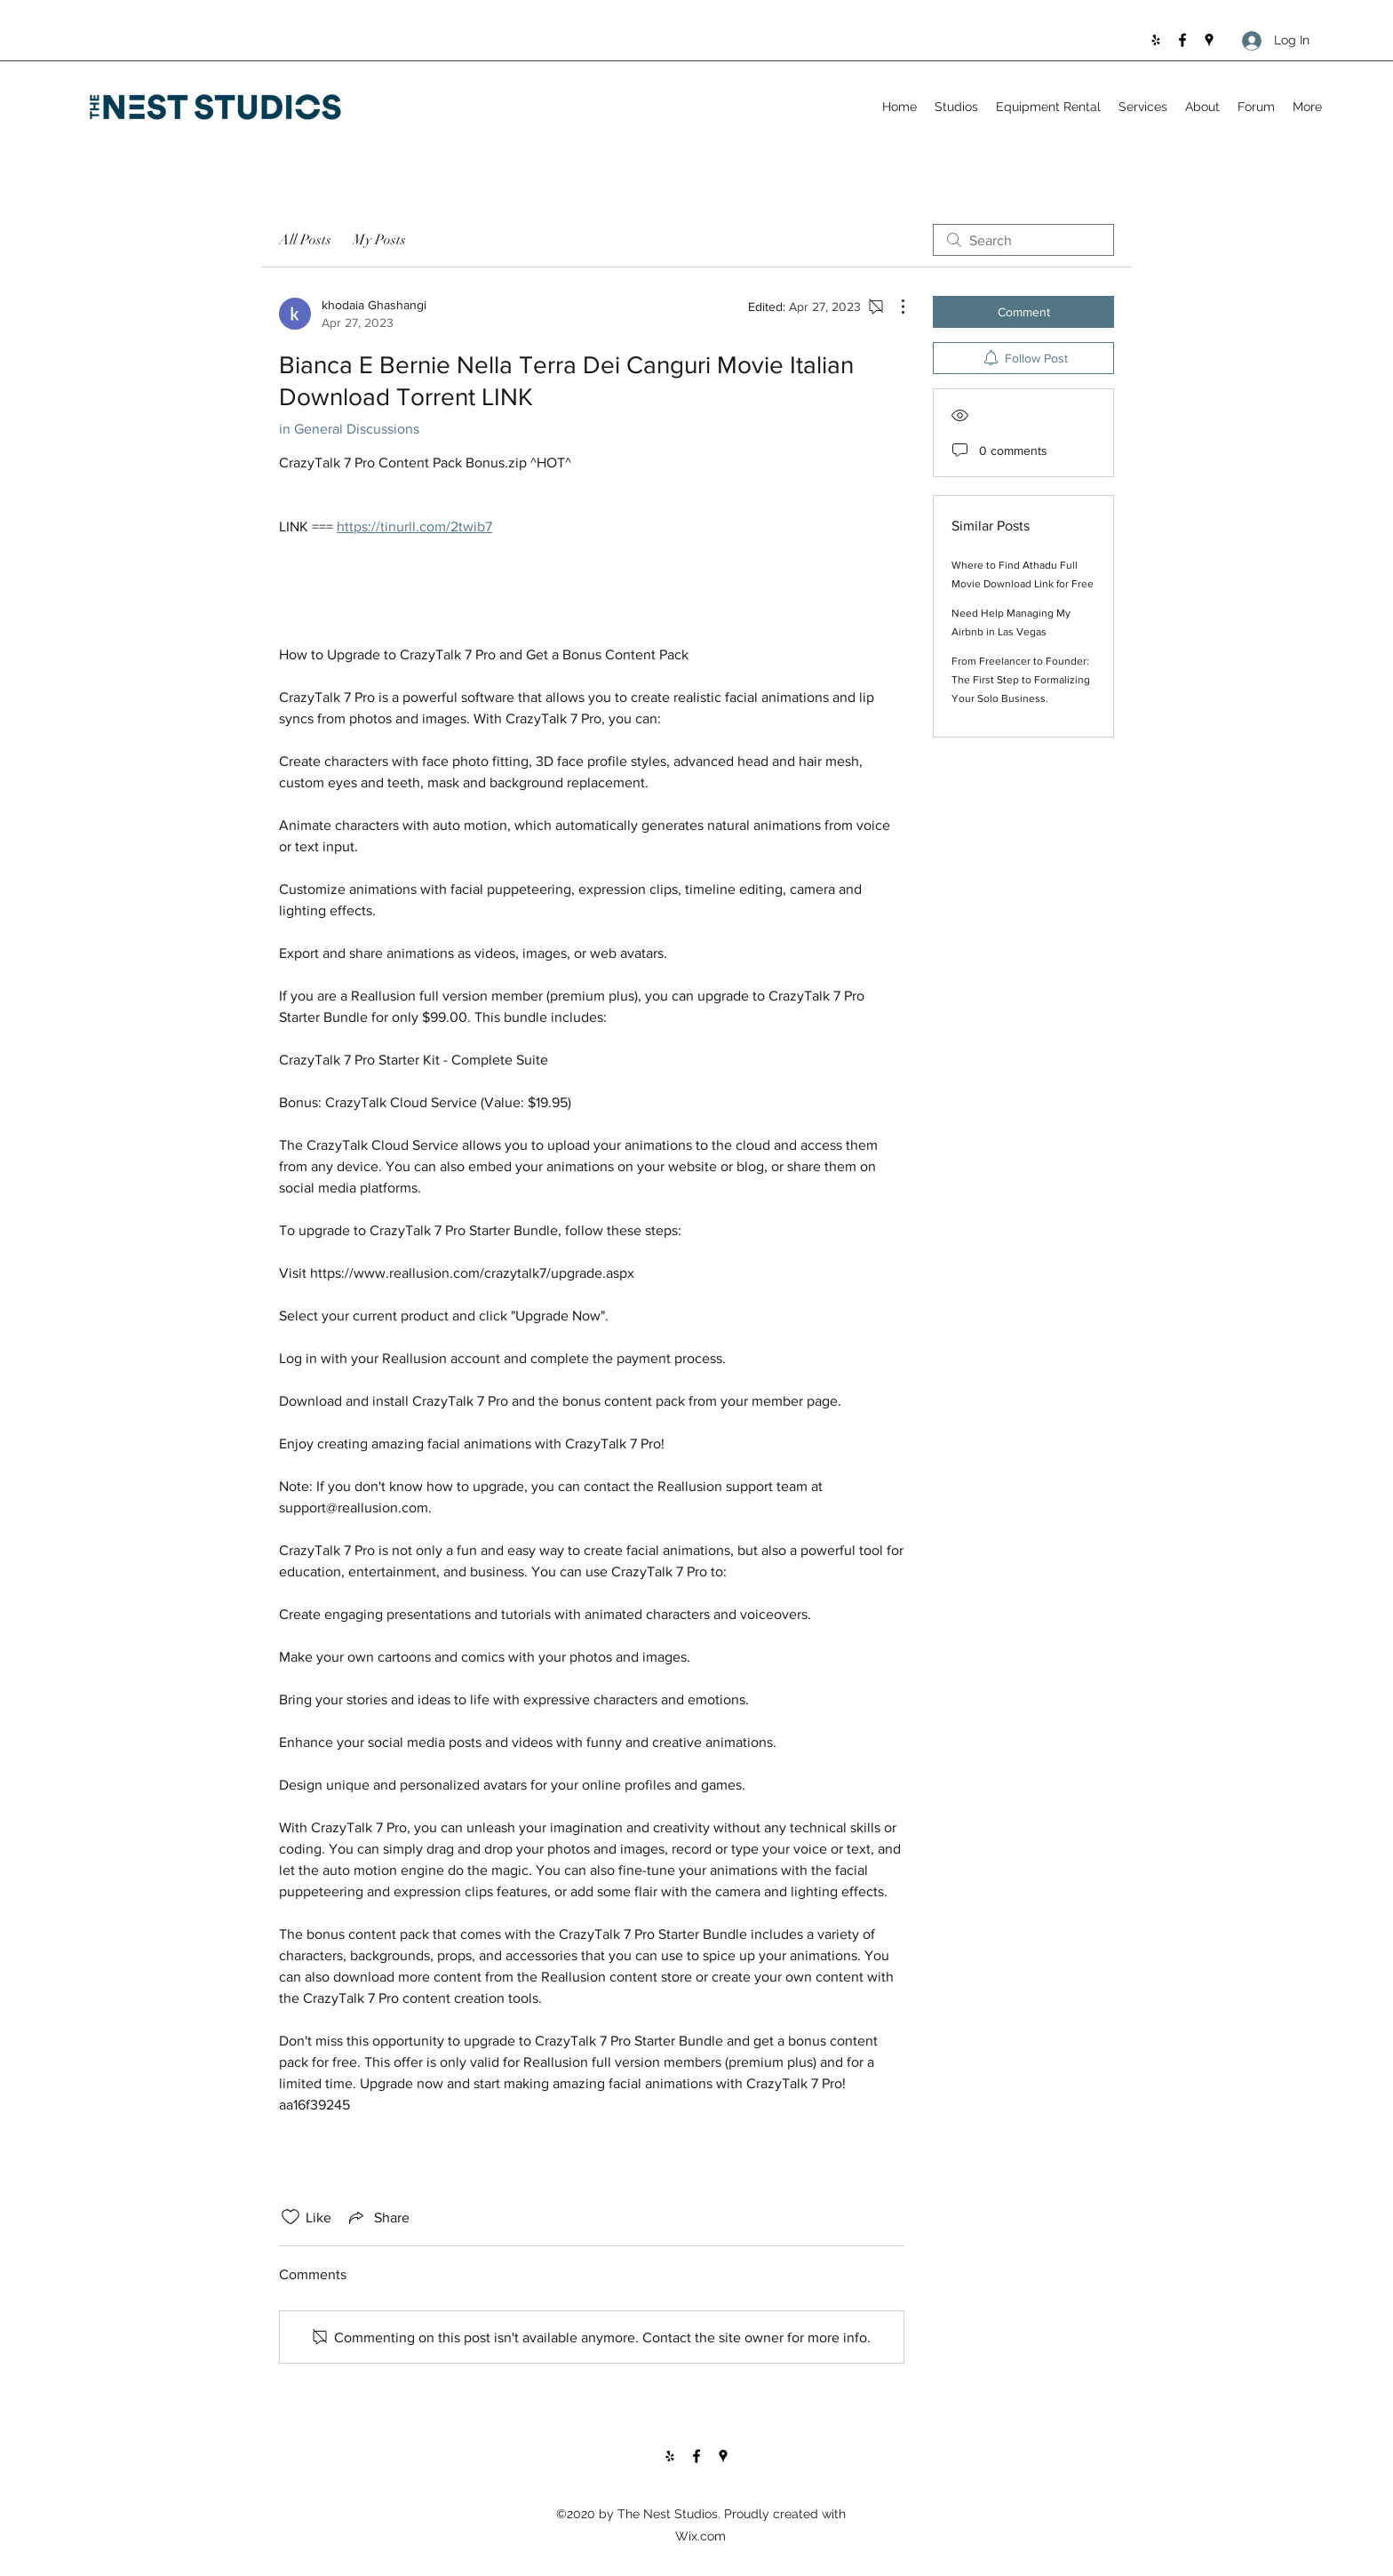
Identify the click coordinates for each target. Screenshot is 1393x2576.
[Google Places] (1209, 40)
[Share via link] (378, 2217)
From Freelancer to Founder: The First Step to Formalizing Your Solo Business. (1020, 680)
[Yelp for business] (1156, 40)
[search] (1023, 240)
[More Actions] (893, 306)
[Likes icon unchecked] (290, 2217)
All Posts (305, 240)
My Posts (379, 240)
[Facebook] (1182, 40)
